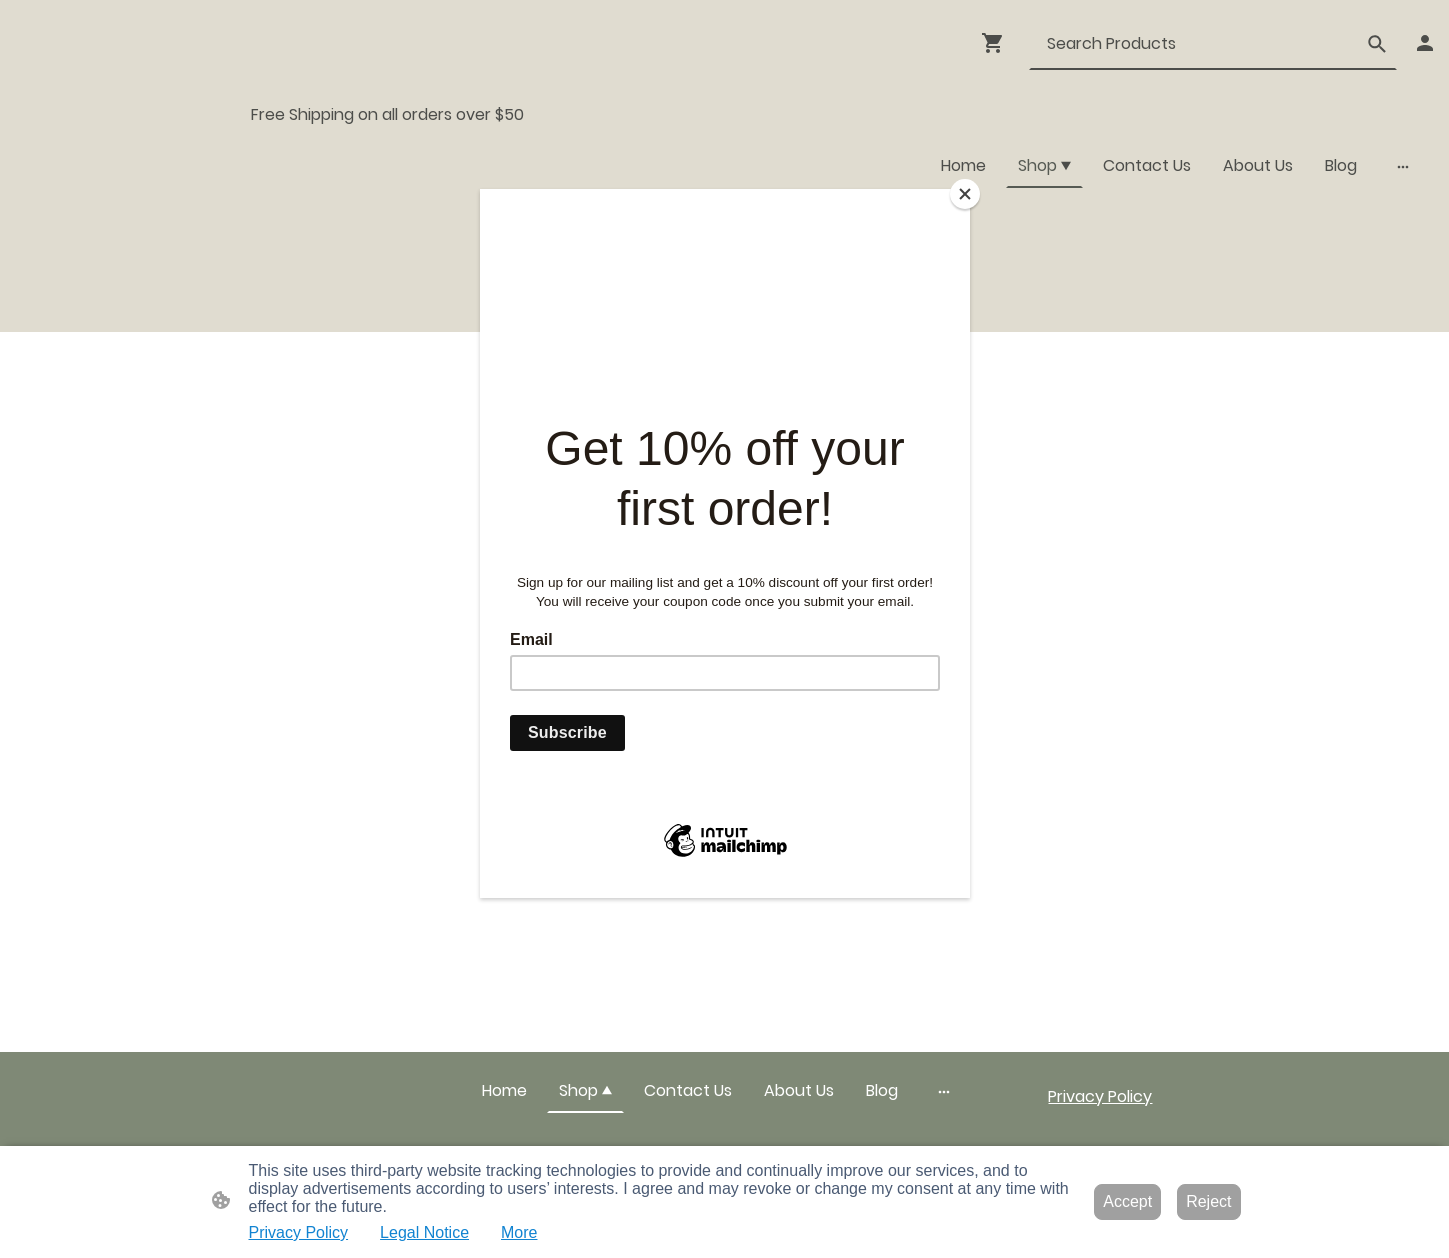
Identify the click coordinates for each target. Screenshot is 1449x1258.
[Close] (965, 194)
